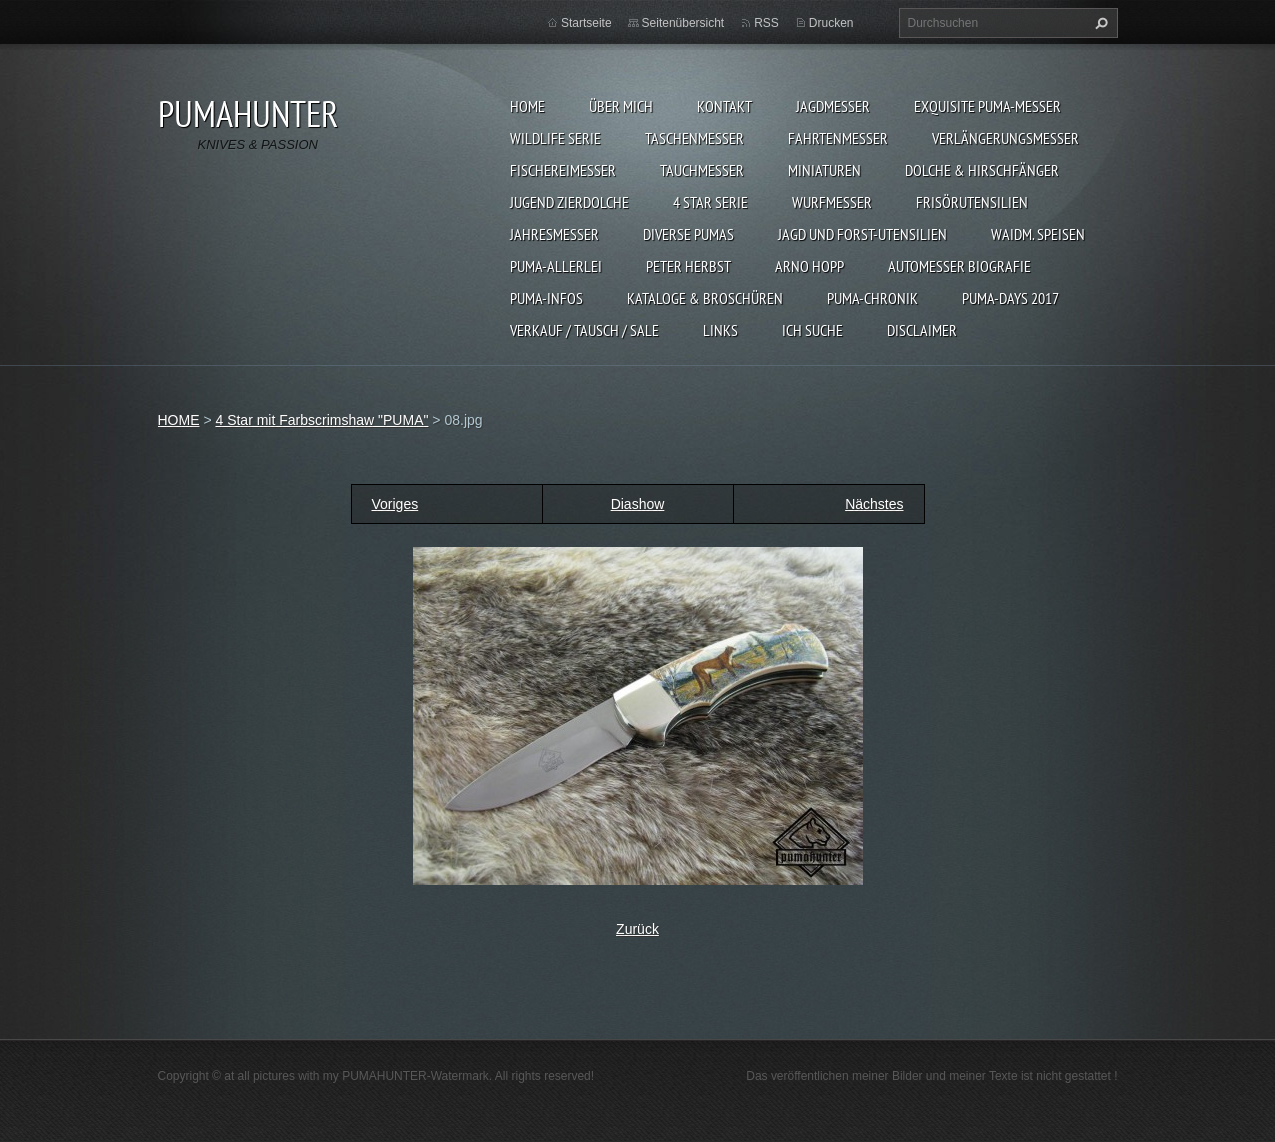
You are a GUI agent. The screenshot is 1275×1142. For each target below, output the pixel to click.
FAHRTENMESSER (838, 138)
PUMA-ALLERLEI (556, 266)
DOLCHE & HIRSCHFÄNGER (982, 170)
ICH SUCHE (812, 330)
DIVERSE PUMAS (688, 234)
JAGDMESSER (833, 106)
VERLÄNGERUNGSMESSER (1005, 138)
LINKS (720, 330)
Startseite (586, 23)
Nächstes (874, 504)
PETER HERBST (688, 266)
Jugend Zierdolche (569, 202)
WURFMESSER (832, 202)
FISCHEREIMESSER (563, 170)
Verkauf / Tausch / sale (584, 330)
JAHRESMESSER (554, 234)
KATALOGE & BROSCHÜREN (705, 298)
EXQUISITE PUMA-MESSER (987, 106)
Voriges (395, 504)
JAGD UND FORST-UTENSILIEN (862, 234)
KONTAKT (724, 106)
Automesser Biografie (959, 266)
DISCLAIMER (922, 330)
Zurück (637, 929)
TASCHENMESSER (694, 138)
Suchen (1099, 23)
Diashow (638, 504)
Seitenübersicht (683, 23)
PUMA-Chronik (872, 298)
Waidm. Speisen (1038, 234)
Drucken (831, 23)
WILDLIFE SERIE (555, 138)
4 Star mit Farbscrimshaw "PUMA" (321, 420)
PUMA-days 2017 (1010, 298)
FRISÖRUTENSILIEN (972, 202)
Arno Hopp (809, 266)
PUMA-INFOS (546, 298)
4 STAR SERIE (710, 202)
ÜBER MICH (621, 106)
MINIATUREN (824, 170)
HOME (527, 106)
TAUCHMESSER (702, 170)
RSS (766, 23)
